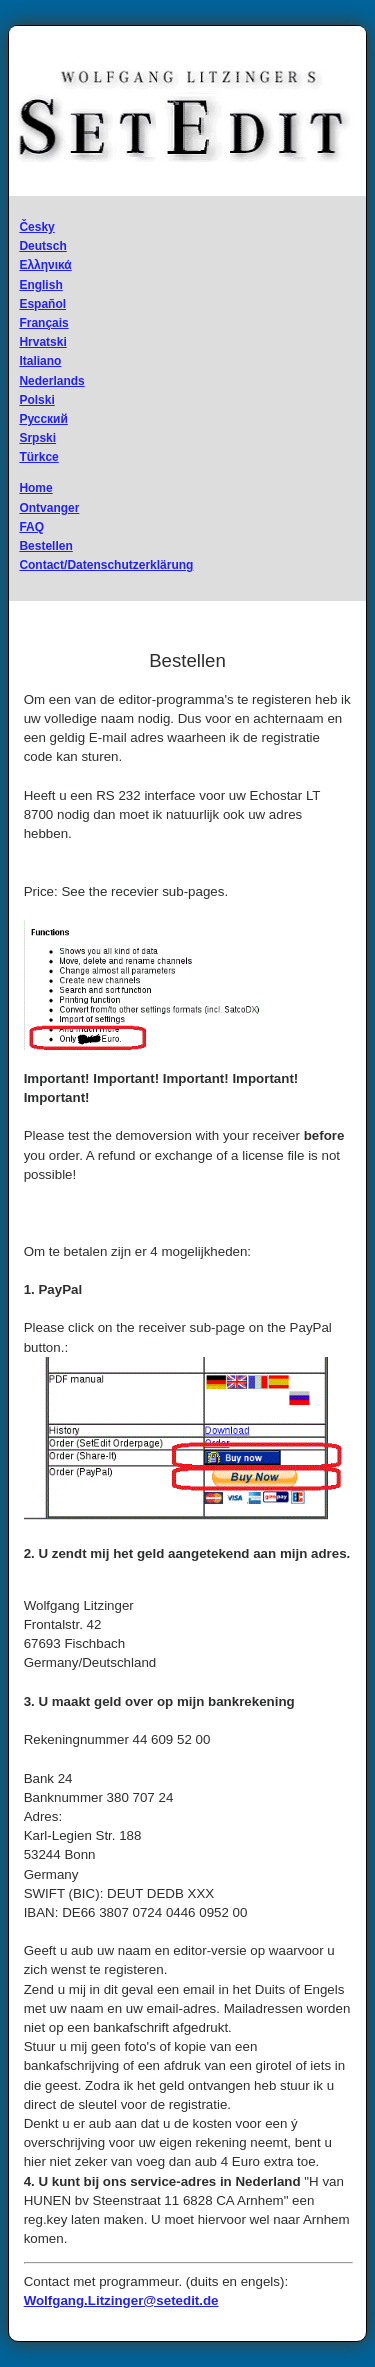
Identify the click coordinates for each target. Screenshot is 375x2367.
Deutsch (42, 246)
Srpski (37, 438)
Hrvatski (42, 342)
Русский (43, 419)
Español (42, 304)
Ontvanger (49, 508)
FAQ (31, 527)
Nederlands (51, 381)
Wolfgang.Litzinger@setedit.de (121, 2300)
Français (43, 323)
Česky (36, 227)
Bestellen (45, 546)
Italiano (40, 361)
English (40, 285)
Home (35, 488)
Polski (36, 400)
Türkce (38, 457)
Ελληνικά (45, 265)
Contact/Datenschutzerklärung (106, 565)
